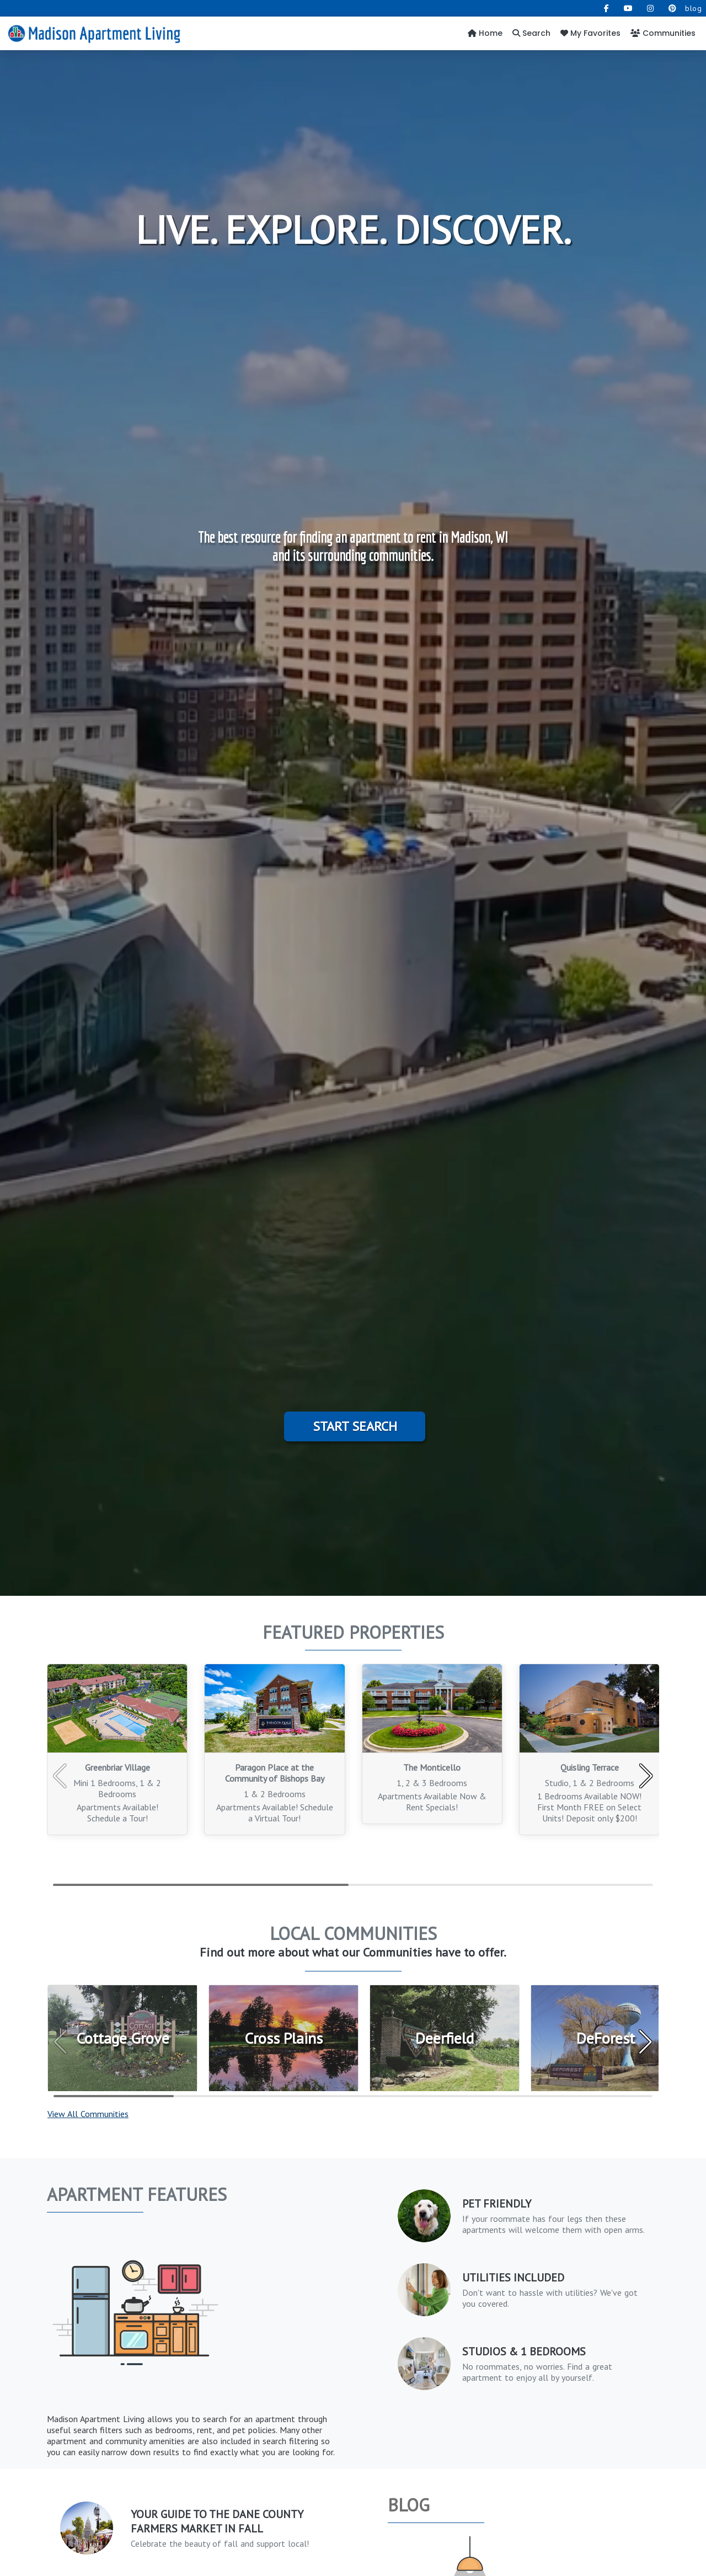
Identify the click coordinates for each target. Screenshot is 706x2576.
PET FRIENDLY (496, 2203)
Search (531, 33)
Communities (663, 33)
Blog (409, 2504)
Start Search (355, 1426)
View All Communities (88, 2113)
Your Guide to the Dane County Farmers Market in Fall (217, 2521)
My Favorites (590, 33)
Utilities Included (513, 2277)
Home (485, 33)
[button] (646, 1776)
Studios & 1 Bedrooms (524, 2351)
